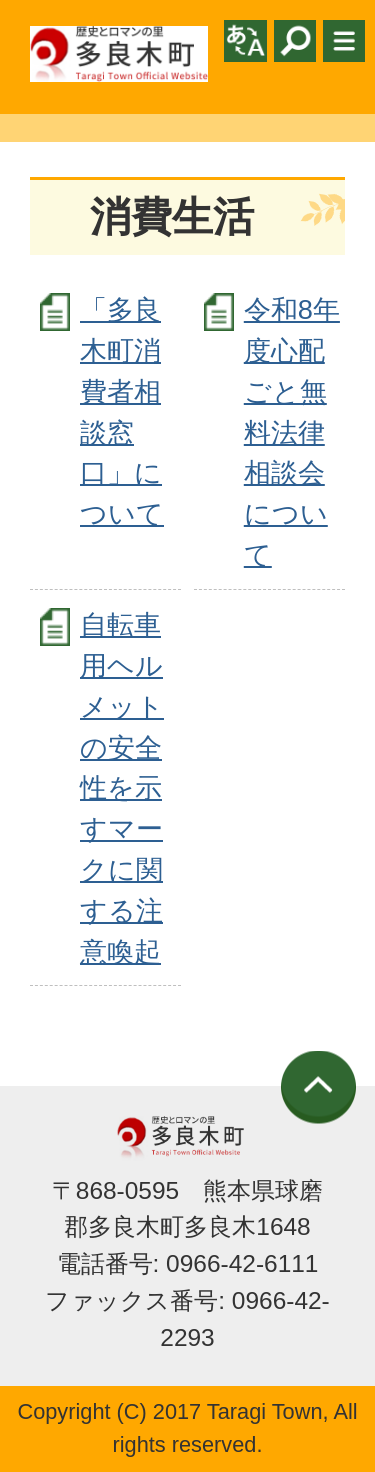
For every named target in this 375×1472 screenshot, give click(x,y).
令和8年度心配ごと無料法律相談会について (292, 432)
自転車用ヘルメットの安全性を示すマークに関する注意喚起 (122, 787)
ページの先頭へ (318, 1087)
